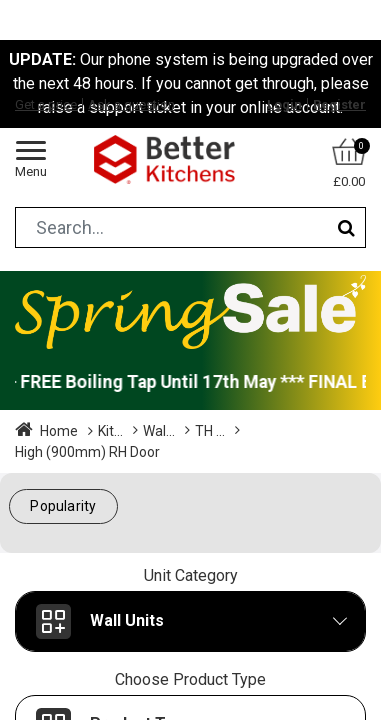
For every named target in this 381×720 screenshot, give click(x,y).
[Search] (346, 227)
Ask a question (131, 104)
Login (284, 104)
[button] (63, 506)
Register (339, 104)
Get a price (46, 104)
